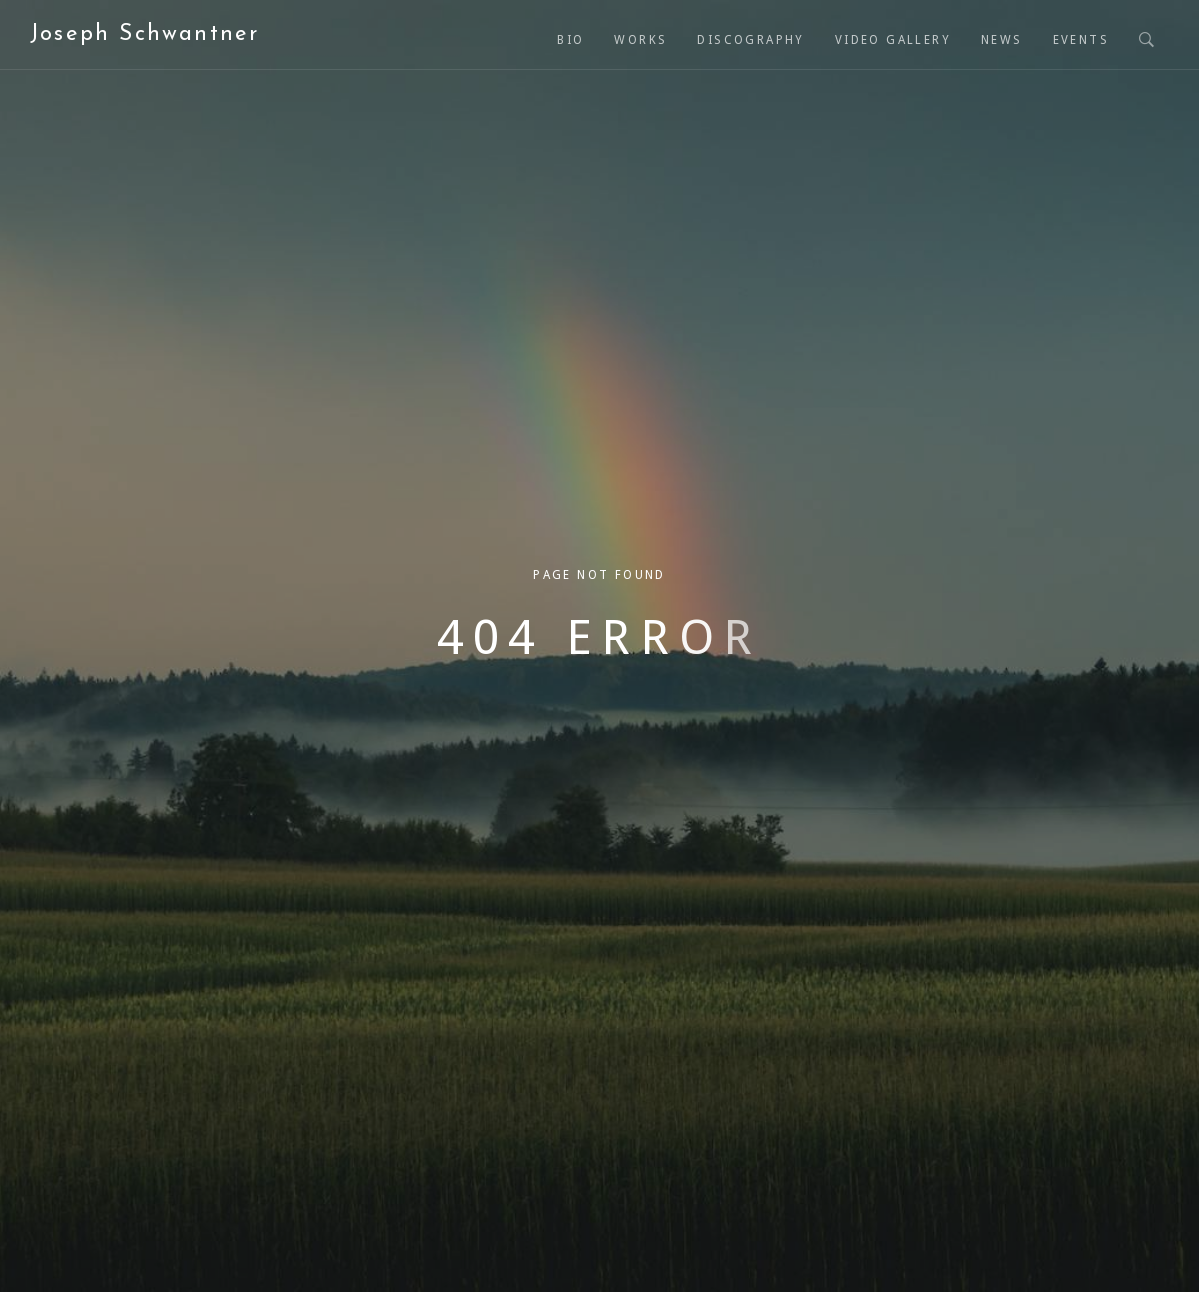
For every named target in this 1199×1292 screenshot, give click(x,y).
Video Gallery (893, 40)
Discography (750, 40)
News (1002, 40)
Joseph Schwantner (144, 34)
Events (1081, 40)
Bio (570, 40)
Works (640, 40)
